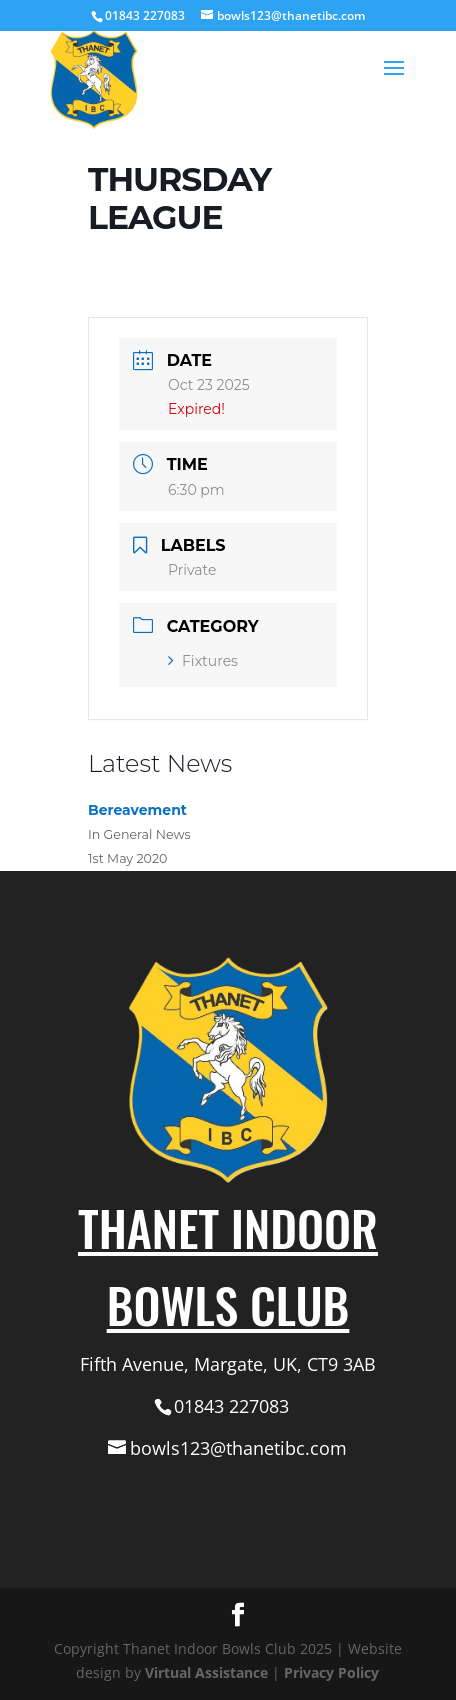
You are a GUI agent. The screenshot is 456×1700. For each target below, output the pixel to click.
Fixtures (203, 661)
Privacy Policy (331, 1672)
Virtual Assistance (206, 1672)
